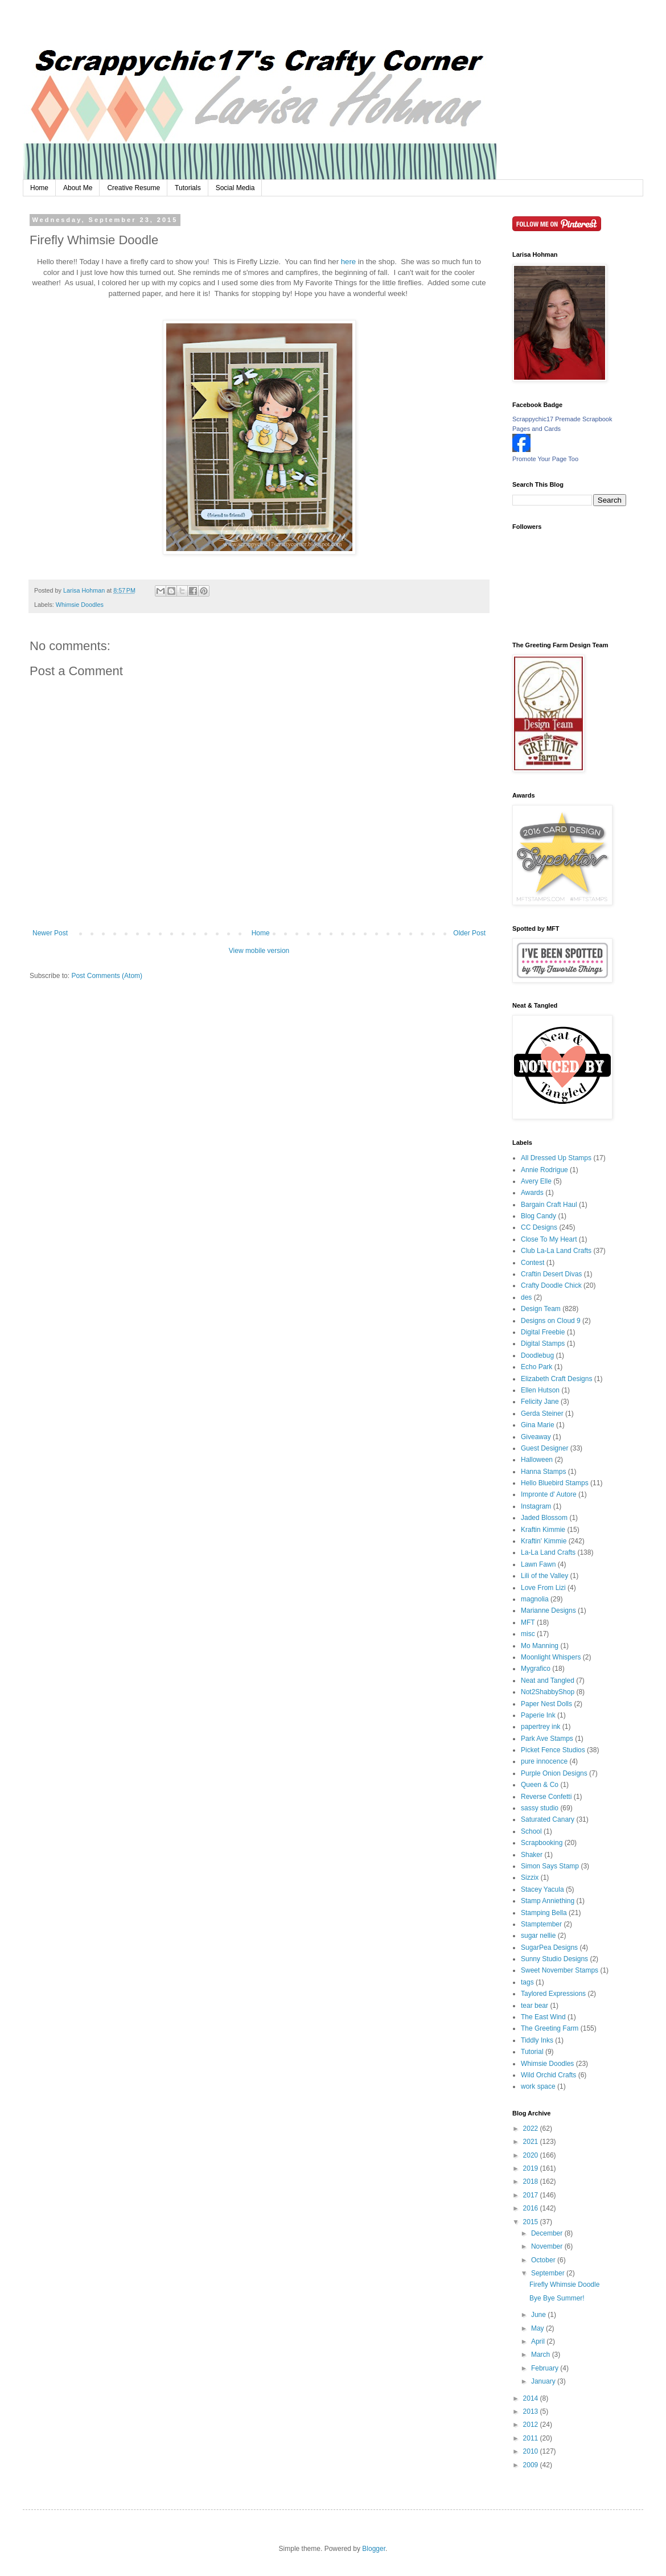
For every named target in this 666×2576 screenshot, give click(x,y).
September (548, 2273)
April (538, 2341)
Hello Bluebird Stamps (555, 1483)
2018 (531, 2181)
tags (527, 1982)
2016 (531, 2208)
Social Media (235, 188)
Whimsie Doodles (80, 604)
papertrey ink (540, 1727)
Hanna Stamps (543, 1472)
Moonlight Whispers (551, 1657)
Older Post (469, 933)
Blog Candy (538, 1216)
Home (39, 188)
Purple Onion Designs (554, 1773)
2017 (531, 2195)
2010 (531, 2451)
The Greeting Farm (549, 2028)
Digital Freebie (543, 1332)
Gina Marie (537, 1425)
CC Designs (539, 1227)
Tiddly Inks (537, 2040)
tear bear (534, 2006)
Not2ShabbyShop (547, 1692)
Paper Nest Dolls (546, 1704)
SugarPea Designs (549, 1947)
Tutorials (188, 188)
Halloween (537, 1460)
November (548, 2246)
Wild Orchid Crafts (548, 2075)
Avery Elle (536, 1181)
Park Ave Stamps (547, 1739)
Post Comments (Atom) (106, 976)
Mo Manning (539, 1646)
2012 (531, 2425)
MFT (528, 1622)
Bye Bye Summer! (557, 2298)
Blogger (373, 2549)
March (541, 2355)
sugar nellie (538, 1936)
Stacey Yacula (542, 1889)
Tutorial (532, 2052)
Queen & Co (539, 1785)
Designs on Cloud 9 (551, 1321)
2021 (531, 2142)
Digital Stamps (543, 1343)
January (544, 2381)
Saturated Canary (547, 1819)
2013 (531, 2411)
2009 (531, 2465)
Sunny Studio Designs (554, 1959)
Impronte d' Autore (549, 1494)
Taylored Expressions (553, 1994)
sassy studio (539, 1808)
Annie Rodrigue (544, 1170)
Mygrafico (535, 1669)
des (526, 1297)
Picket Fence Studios (553, 1750)
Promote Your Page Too (545, 458)
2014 (531, 2398)
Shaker (531, 1855)
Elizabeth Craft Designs (556, 1379)
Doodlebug (537, 1355)
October (544, 2260)
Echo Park (536, 1367)
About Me (77, 188)
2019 (531, 2168)
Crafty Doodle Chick (551, 1285)
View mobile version (259, 951)
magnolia (535, 1599)
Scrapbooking (541, 1843)
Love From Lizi (543, 1588)
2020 (531, 2155)
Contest (532, 1263)
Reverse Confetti (546, 1797)
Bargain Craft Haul (549, 1205)
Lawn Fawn (538, 1564)
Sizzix (529, 1877)
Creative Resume (133, 188)
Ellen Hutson (540, 1390)
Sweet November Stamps (559, 1970)
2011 (531, 2438)
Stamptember (541, 1924)
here (348, 261)
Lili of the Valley (544, 1576)
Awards (532, 1193)
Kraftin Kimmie (543, 1530)
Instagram (536, 1506)
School (531, 1831)
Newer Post (50, 933)
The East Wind (543, 2017)
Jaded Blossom (544, 1518)
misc (528, 1634)
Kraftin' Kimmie (543, 1541)
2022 (531, 2129)
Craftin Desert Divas (551, 1274)
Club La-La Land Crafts (556, 1251)
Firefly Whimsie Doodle (564, 2285)
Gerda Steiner (542, 1414)
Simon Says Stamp (550, 1866)
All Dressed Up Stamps (556, 1158)
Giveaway (536, 1437)
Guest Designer (544, 1448)
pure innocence (544, 1761)
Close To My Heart (549, 1239)
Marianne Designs (548, 1610)
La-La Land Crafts (548, 1552)
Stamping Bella (544, 1913)
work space (538, 2086)
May (538, 2328)
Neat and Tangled (547, 1681)
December (548, 2233)
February (545, 2368)
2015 (531, 2222)
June (539, 2315)
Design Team (541, 1309)
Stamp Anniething (547, 1901)
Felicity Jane (540, 1402)
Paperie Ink (538, 1715)
